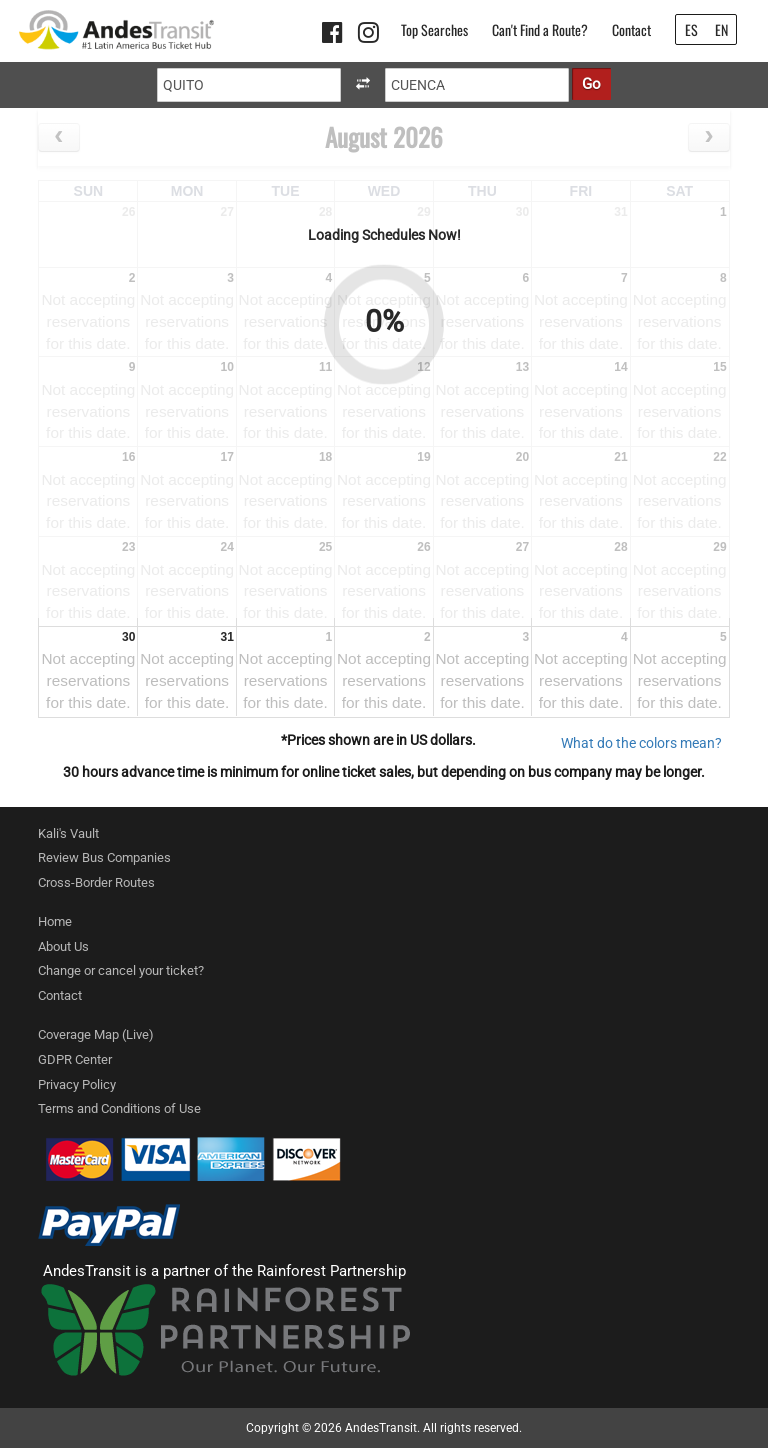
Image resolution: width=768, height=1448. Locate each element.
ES (691, 29)
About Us (63, 946)
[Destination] (477, 85)
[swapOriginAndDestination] (363, 85)
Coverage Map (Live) (96, 1034)
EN (721, 29)
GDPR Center (75, 1059)
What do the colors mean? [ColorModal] (641, 743)
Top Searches (434, 30)
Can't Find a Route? (540, 30)
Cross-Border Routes (96, 882)
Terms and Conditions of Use (119, 1108)
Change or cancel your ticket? (121, 970)
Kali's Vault (68, 833)
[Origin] (249, 85)
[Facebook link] (335, 36)
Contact (631, 30)
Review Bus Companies (104, 857)
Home (55, 921)
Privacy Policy (77, 1084)
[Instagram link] (371, 36)
